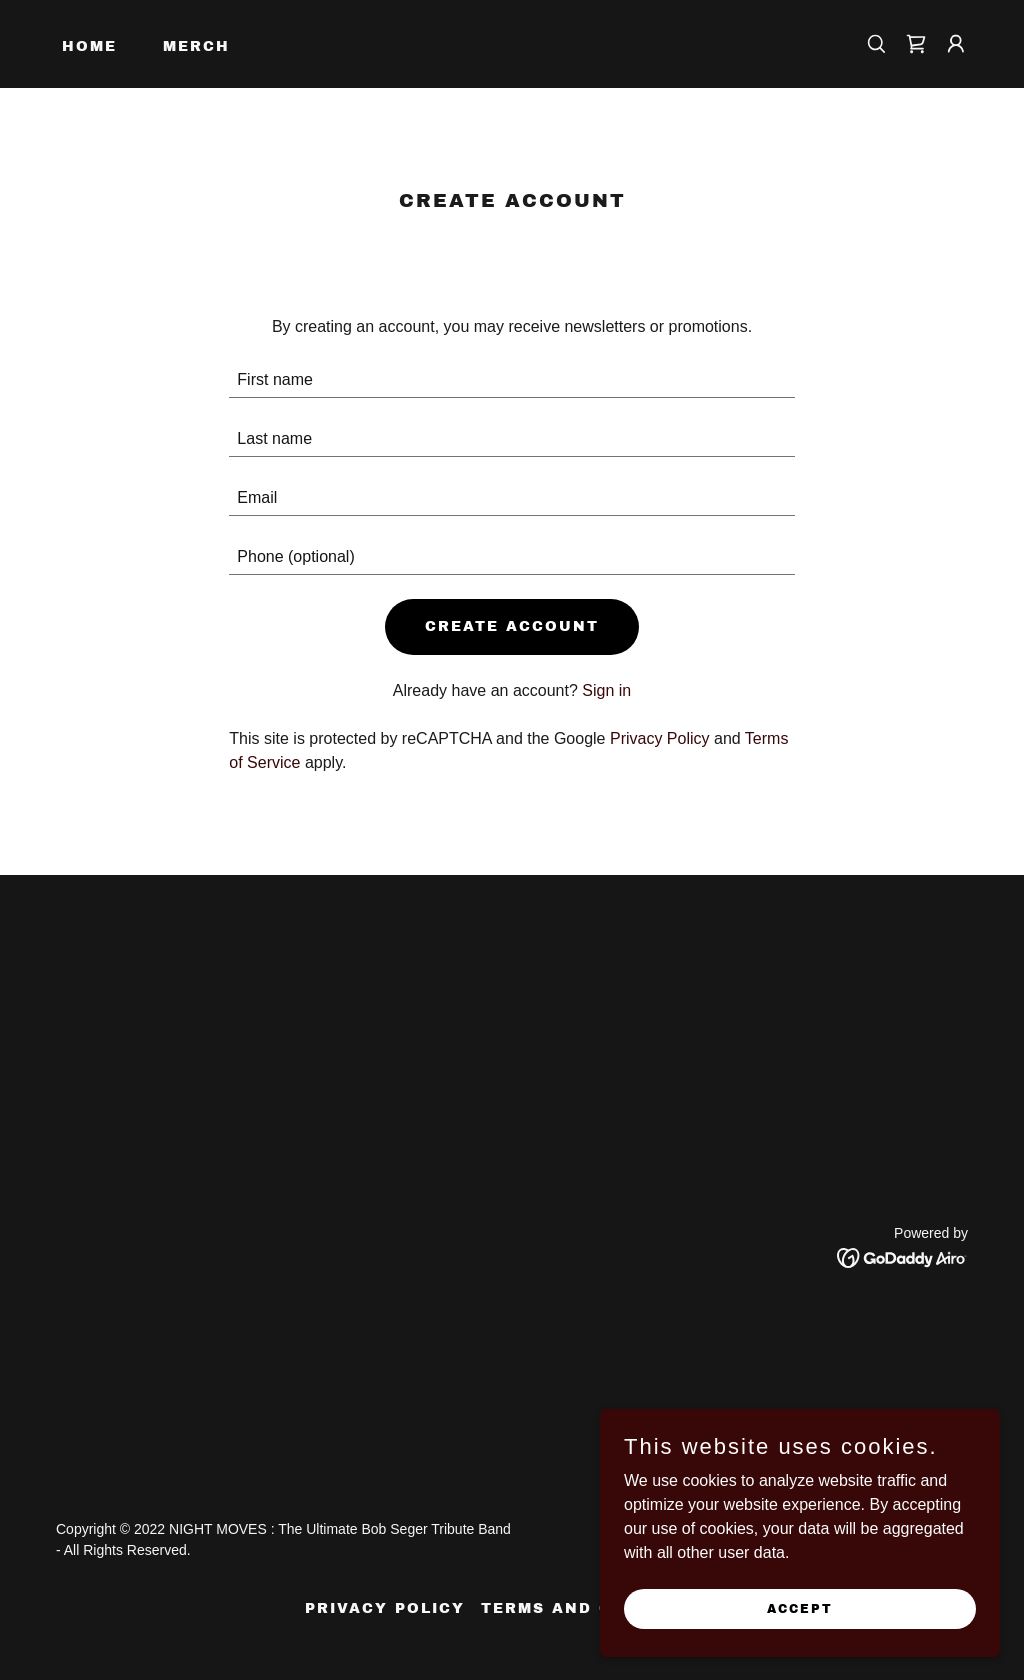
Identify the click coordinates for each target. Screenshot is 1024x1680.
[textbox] (511, 380)
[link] (916, 44)
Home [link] (89, 46)
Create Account (512, 626)
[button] (956, 44)
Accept (800, 1608)
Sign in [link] (606, 690)
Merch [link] (196, 46)
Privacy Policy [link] (660, 738)
